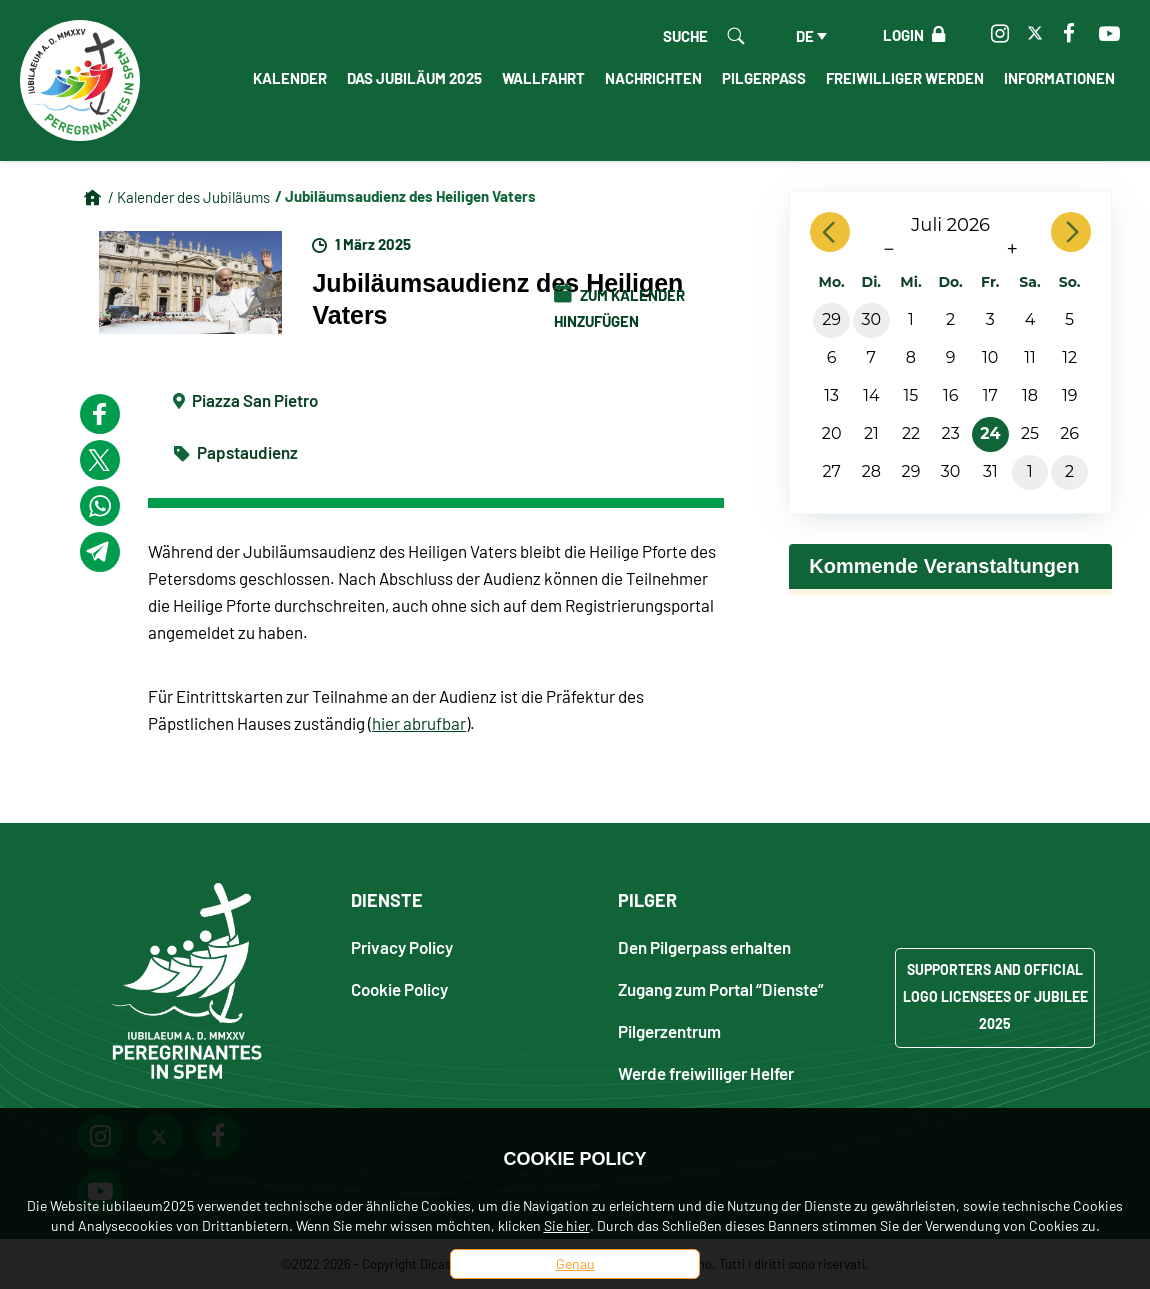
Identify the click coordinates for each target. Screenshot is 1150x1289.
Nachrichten (653, 78)
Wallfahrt (543, 78)
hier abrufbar (419, 723)
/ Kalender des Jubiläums (189, 197)
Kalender (290, 78)
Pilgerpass (764, 78)
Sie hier (567, 1225)
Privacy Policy (402, 946)
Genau (575, 1263)
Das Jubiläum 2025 (414, 78)
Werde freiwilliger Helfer (706, 1072)
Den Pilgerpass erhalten (704, 946)
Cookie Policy (399, 988)
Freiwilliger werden (905, 78)
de (805, 36)
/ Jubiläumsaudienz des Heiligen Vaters (405, 196)
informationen (1059, 78)
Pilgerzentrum (669, 1030)
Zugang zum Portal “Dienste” (721, 988)
